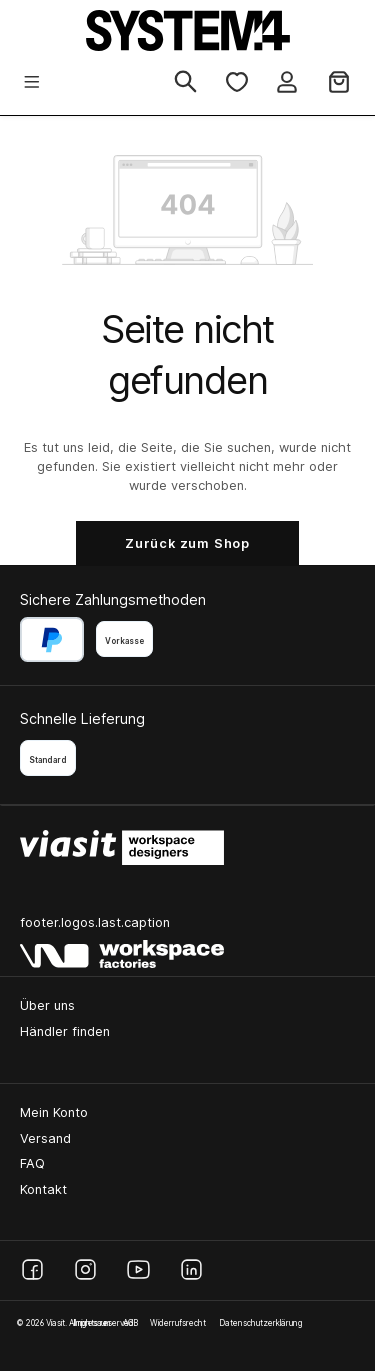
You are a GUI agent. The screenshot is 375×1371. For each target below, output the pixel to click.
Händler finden (65, 1031)
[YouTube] (138, 1269)
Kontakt (43, 1189)
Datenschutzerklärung (260, 1323)
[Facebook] (32, 1269)
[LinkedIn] (191, 1269)
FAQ (32, 1163)
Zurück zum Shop (187, 543)
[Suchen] (185, 83)
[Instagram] (85, 1269)
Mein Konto (54, 1112)
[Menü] (32, 83)
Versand (45, 1138)
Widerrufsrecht (178, 1323)
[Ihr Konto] (287, 83)
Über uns (47, 1005)
